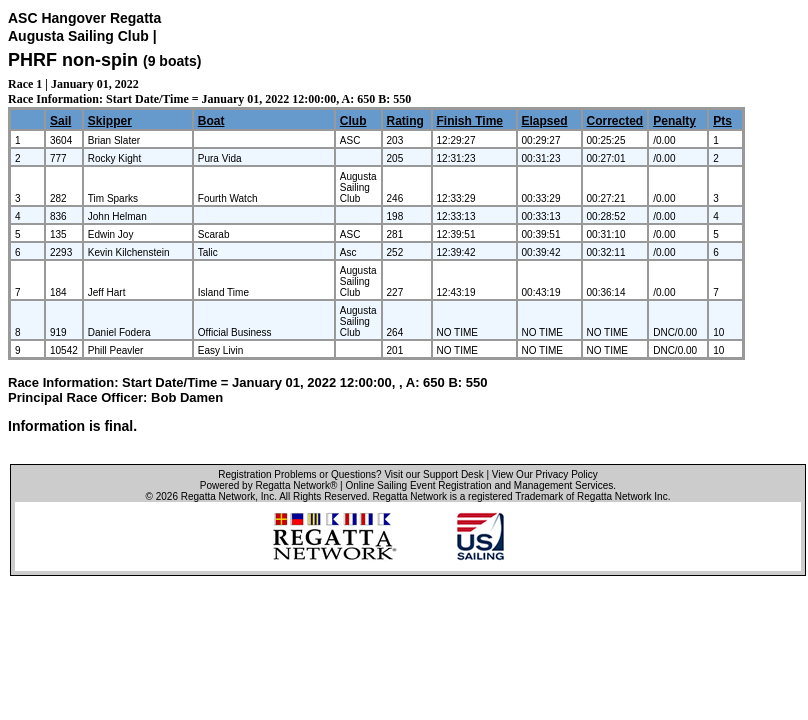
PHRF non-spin (73, 60)
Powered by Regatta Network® (268, 485)
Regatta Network (218, 496)
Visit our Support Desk (433, 474)
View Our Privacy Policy (545, 474)
